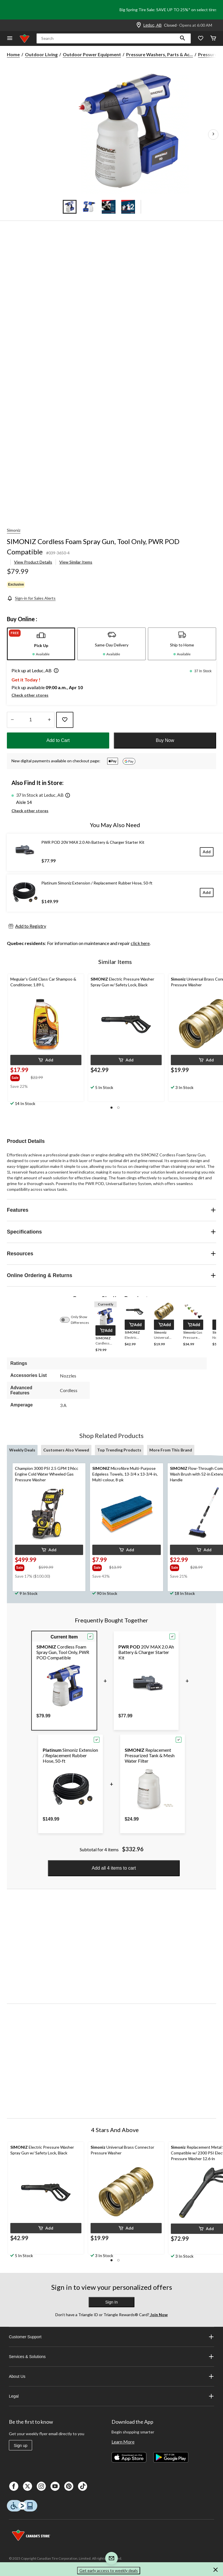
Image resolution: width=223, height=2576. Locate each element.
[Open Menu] (10, 38)
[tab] (41, 643)
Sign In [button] (111, 2302)
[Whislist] (201, 38)
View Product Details (33, 562)
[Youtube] (55, 2486)
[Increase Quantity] (49, 720)
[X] (27, 2486)
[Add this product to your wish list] (64, 720)
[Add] (207, 851)
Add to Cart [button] (58, 740)
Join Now (158, 2314)
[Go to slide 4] (128, 207)
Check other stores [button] (29, 695)
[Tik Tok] (82, 2486)
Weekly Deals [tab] (22, 1449)
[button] (182, 38)
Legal (111, 2396)
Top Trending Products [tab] (119, 1449)
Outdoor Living (41, 54)
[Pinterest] (68, 2486)
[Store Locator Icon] (139, 25)
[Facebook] (13, 2486)
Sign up (20, 2445)
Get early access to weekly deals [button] (108, 2570)
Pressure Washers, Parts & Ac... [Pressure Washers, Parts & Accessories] (159, 54)
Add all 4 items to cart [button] (114, 1868)
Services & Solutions (111, 2356)
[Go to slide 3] (109, 207)
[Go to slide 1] (70, 207)
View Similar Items (75, 562)
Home (13, 54)
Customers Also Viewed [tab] (66, 1449)
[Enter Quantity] (30, 720)
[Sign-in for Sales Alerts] (31, 598)
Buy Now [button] (165, 740)
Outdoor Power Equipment (92, 54)
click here (140, 943)
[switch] (67, 1319)
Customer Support (111, 2337)
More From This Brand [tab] (170, 1449)
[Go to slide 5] (154, 207)
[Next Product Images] (213, 134)
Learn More (123, 2441)
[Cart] (213, 38)
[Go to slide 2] (89, 207)
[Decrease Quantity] (12, 720)
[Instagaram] (41, 2486)
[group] (20, 1077)
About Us (111, 2376)
